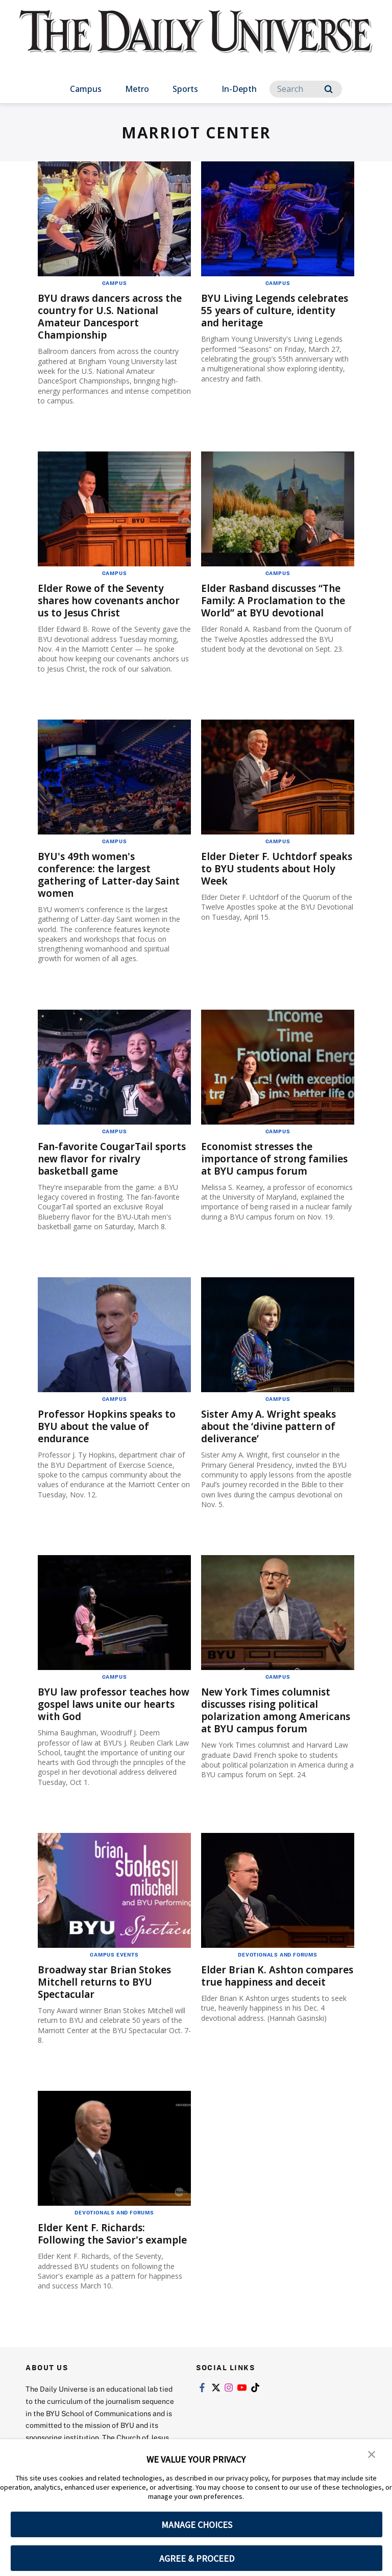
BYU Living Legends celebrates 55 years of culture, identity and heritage (276, 310)
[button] (371, 2454)
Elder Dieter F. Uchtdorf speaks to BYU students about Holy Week (261, 868)
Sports (185, 88)
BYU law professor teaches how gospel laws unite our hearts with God (106, 1706)
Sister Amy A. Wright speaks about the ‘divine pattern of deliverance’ (272, 1429)
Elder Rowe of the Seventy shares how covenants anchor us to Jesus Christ (113, 600)
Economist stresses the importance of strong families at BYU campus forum (261, 1164)
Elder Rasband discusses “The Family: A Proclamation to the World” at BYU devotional (277, 600)
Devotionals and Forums (277, 1962)
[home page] (195, 40)
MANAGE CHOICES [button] (196, 2525)
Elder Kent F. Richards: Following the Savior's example (94, 2247)
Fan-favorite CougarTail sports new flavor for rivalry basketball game (109, 1158)
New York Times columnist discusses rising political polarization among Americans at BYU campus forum (269, 1718)
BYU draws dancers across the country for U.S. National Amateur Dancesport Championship (114, 316)
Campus (86, 88)
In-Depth (239, 88)
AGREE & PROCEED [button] (196, 2558)
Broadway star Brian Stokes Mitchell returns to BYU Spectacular (108, 1989)
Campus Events (114, 1962)
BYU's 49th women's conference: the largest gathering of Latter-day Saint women (112, 874)
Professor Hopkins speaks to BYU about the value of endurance (111, 1429)
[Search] (305, 89)
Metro (137, 88)
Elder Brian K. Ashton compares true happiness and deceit (277, 1989)
